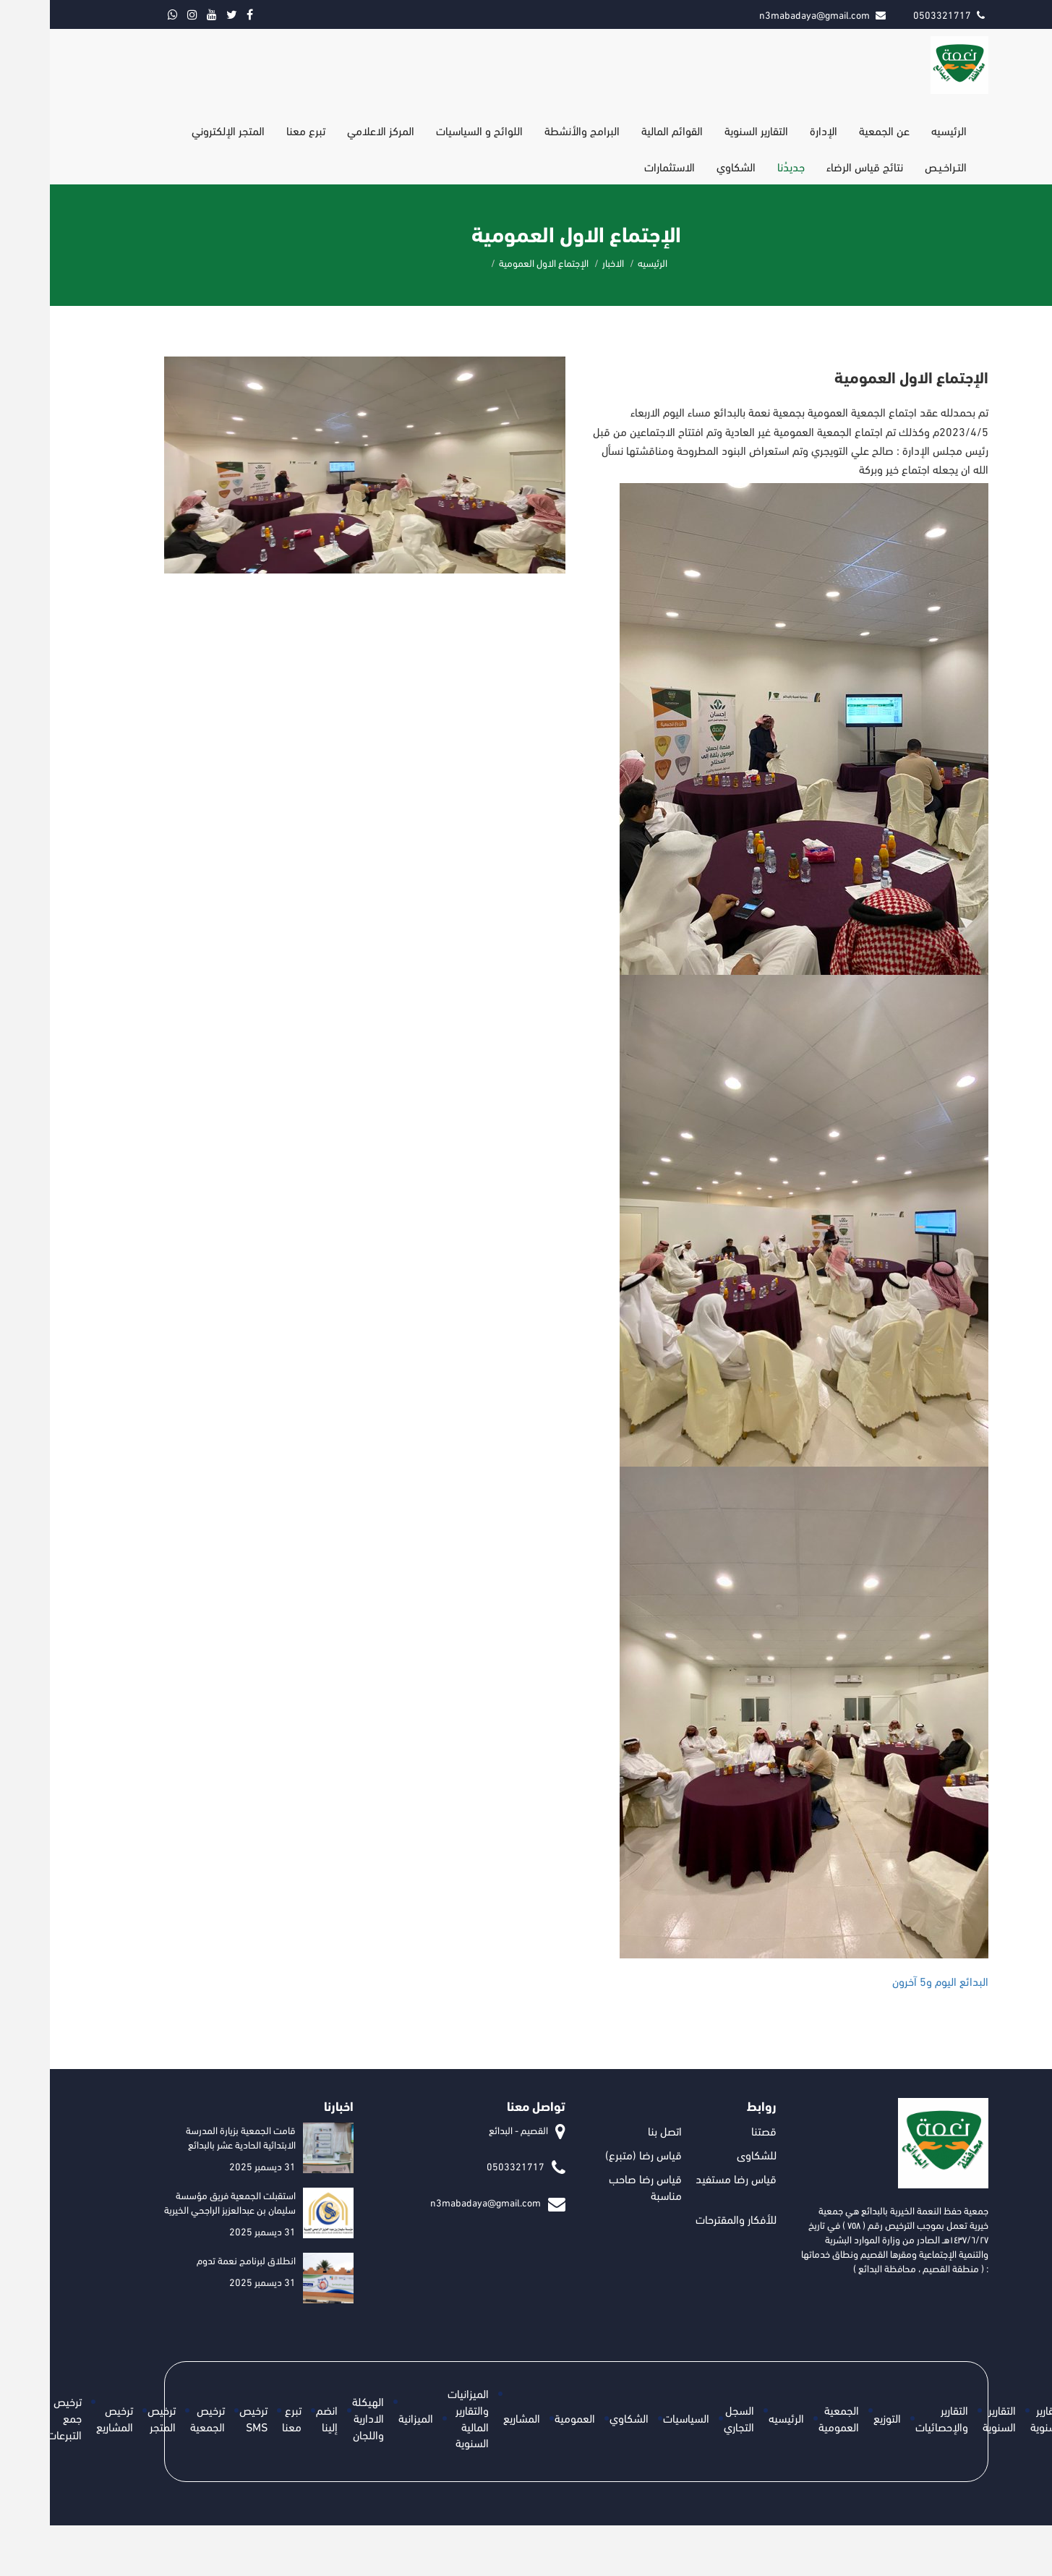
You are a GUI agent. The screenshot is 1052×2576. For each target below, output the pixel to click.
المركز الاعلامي (330, 129)
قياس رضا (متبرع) (593, 2154)
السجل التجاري (689, 2417)
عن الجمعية (834, 129)
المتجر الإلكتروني (178, 129)
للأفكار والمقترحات (686, 2218)
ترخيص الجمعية (157, 2417)
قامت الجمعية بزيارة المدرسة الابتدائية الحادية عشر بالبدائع (191, 2136)
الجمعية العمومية (789, 2417)
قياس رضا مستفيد (686, 2178)
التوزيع (837, 2417)
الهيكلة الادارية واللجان (318, 2417)
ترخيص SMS (203, 2417)
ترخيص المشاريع (64, 2417)
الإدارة (773, 129)
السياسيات (636, 2417)
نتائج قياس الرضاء (815, 166)
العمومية (525, 2417)
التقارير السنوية (706, 129)
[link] (890, 1981)
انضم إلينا (277, 2417)
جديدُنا (741, 166)
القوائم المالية (622, 129)
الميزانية (365, 2417)
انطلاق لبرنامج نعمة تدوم (196, 2259)
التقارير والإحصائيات (891, 2417)
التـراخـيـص (896, 166)
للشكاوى (707, 2154)
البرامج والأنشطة (532, 129)
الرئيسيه (899, 129)
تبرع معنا (255, 129)
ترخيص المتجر (112, 2417)
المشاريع (471, 2417)
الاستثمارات (619, 166)
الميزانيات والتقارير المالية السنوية (418, 2417)
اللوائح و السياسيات (429, 129)
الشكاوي (686, 166)
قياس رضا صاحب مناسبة (595, 2186)
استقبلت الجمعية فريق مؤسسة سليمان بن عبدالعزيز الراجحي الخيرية (180, 2202)
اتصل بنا (615, 2130)
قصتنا (714, 2130)
